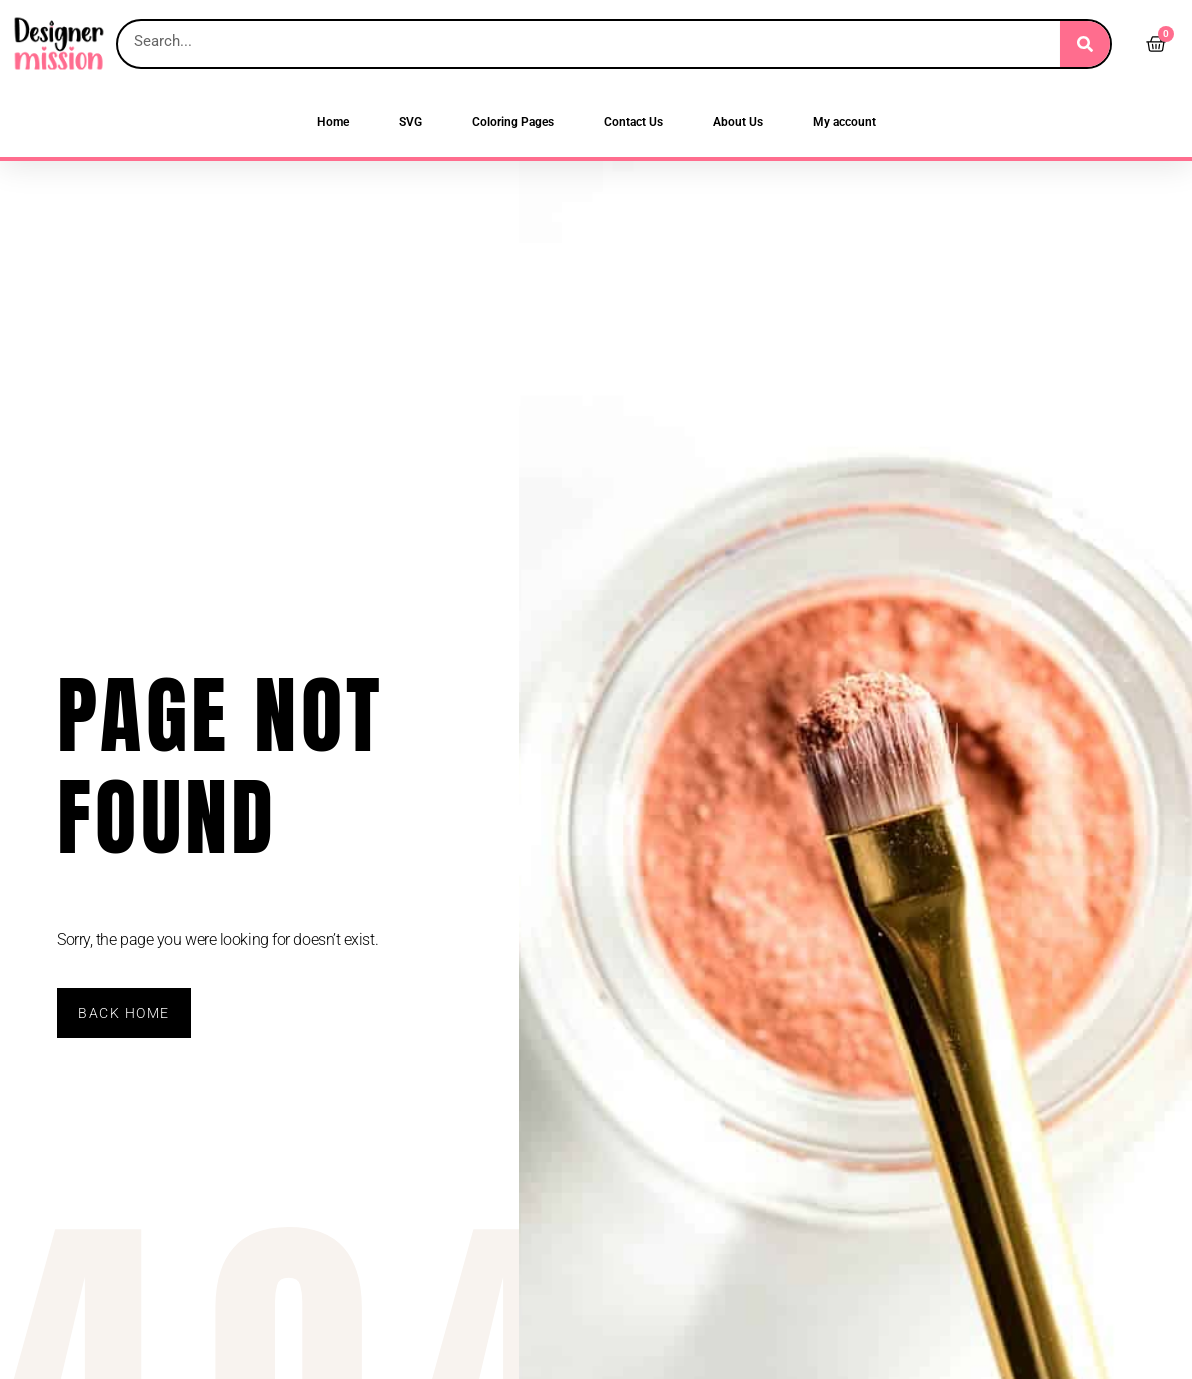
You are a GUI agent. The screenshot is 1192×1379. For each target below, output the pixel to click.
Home (333, 122)
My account (844, 122)
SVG (410, 122)
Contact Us (633, 122)
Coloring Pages (513, 122)
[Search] (1085, 44)
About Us (738, 122)
